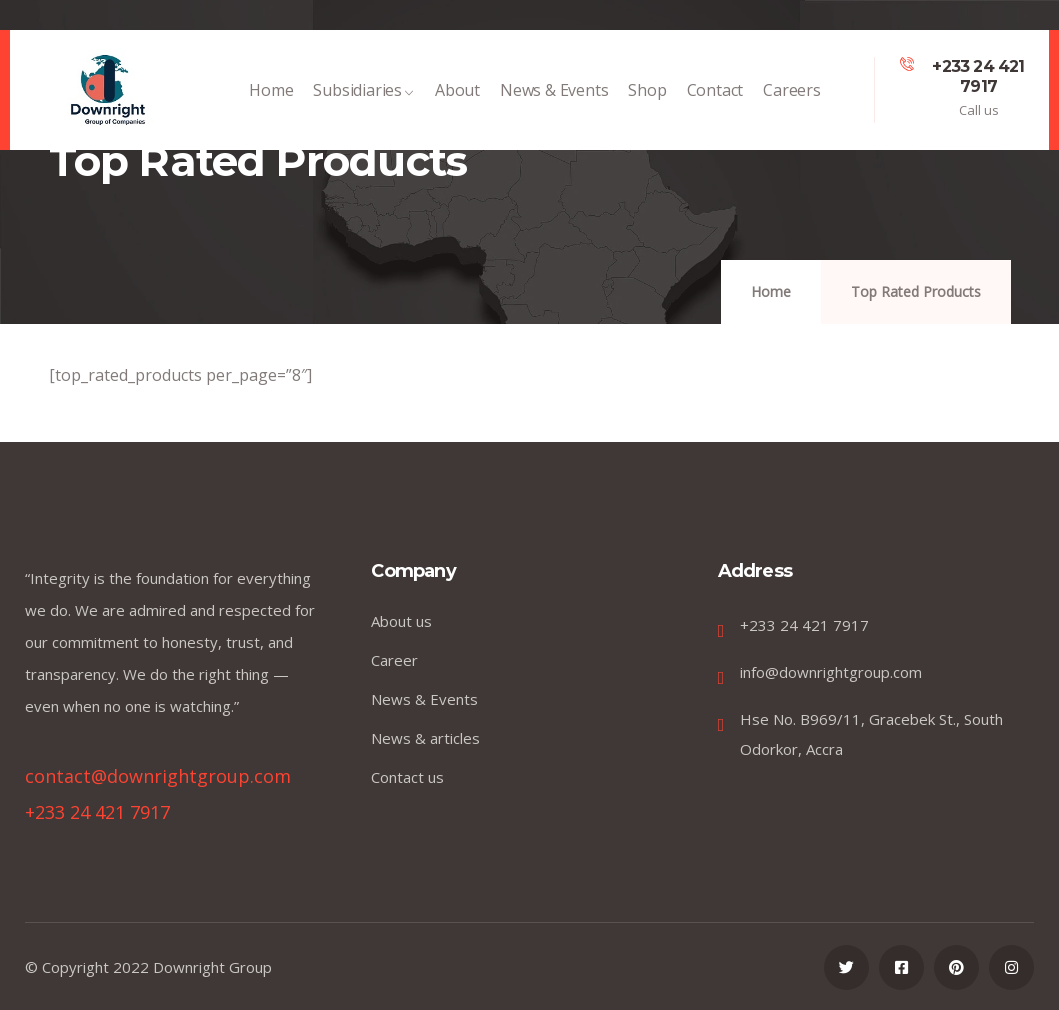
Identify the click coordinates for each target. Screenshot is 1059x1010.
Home (271, 100)
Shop (647, 100)
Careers (792, 100)
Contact (715, 100)
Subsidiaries (364, 100)
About (457, 100)
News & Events (554, 100)
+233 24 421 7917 (978, 76)
